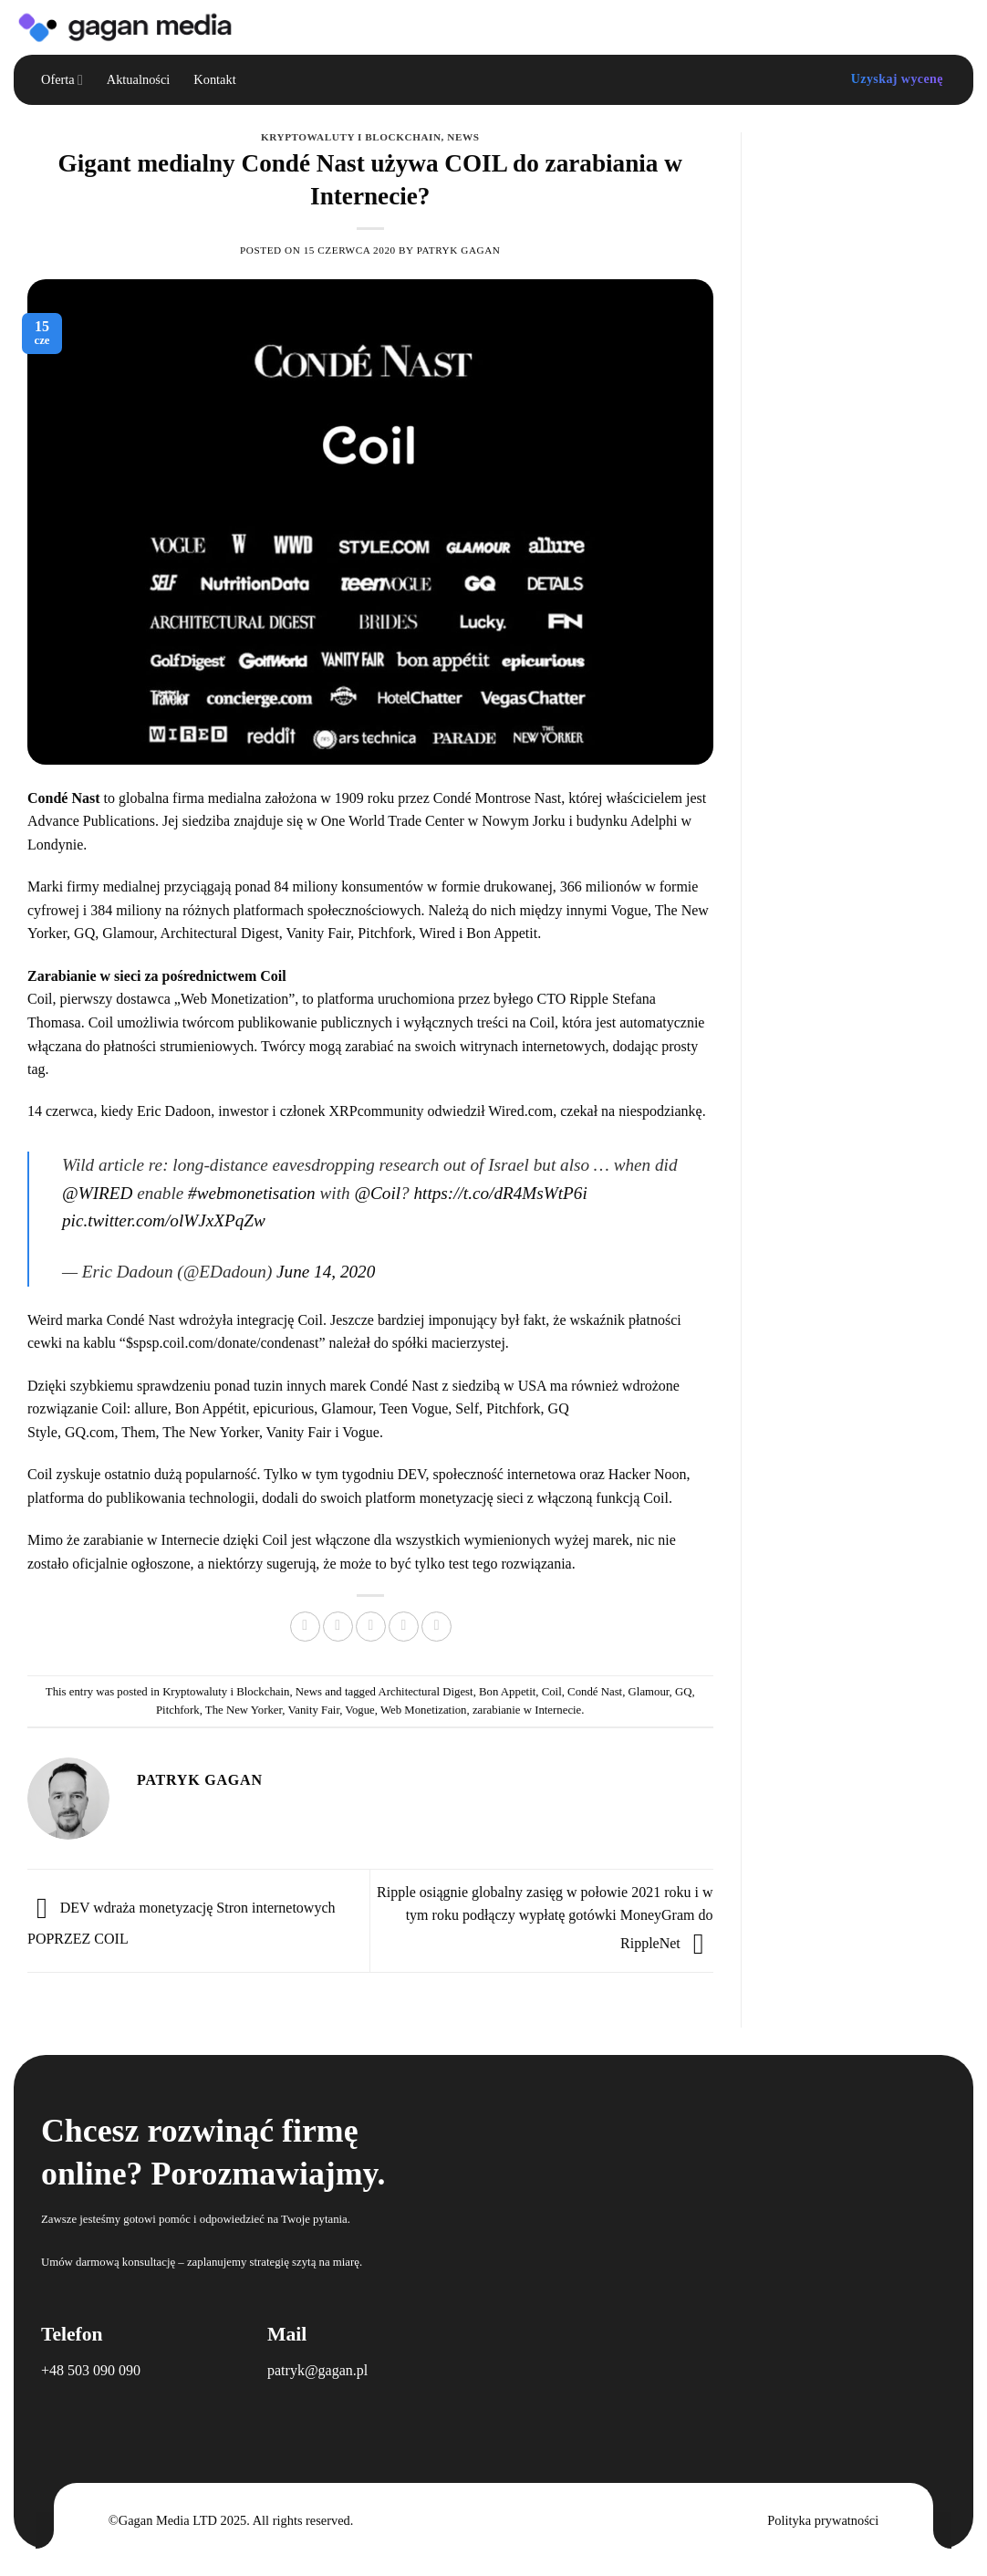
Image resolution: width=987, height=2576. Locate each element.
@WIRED (97, 1193)
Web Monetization (423, 1710)
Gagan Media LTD (168, 2520)
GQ (683, 1691)
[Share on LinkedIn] (436, 1626)
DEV (412, 1474)
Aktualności (139, 79)
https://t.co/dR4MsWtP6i (500, 1193)
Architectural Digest (426, 1691)
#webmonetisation (252, 1193)
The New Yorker (210, 1432)
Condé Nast (594, 1691)
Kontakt (214, 79)
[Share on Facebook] (305, 1626)
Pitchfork (513, 1408)
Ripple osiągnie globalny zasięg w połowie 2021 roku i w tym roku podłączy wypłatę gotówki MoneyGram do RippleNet (544, 1917)
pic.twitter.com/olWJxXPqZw (163, 1220)
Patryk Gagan (459, 250)
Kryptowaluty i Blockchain (351, 136)
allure (150, 1408)
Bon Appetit (507, 1691)
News (463, 136)
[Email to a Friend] (371, 1626)
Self (467, 1408)
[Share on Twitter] (338, 1626)
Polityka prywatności (822, 2520)
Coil (40, 998)
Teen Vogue (413, 1408)
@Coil (377, 1193)
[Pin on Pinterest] (404, 1626)
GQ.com (90, 1432)
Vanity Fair (299, 1432)
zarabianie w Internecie (527, 1710)
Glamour (346, 1408)
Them (138, 1432)
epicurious (284, 1408)
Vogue (360, 1432)
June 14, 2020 (325, 1271)
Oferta (62, 80)
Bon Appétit (210, 1408)
